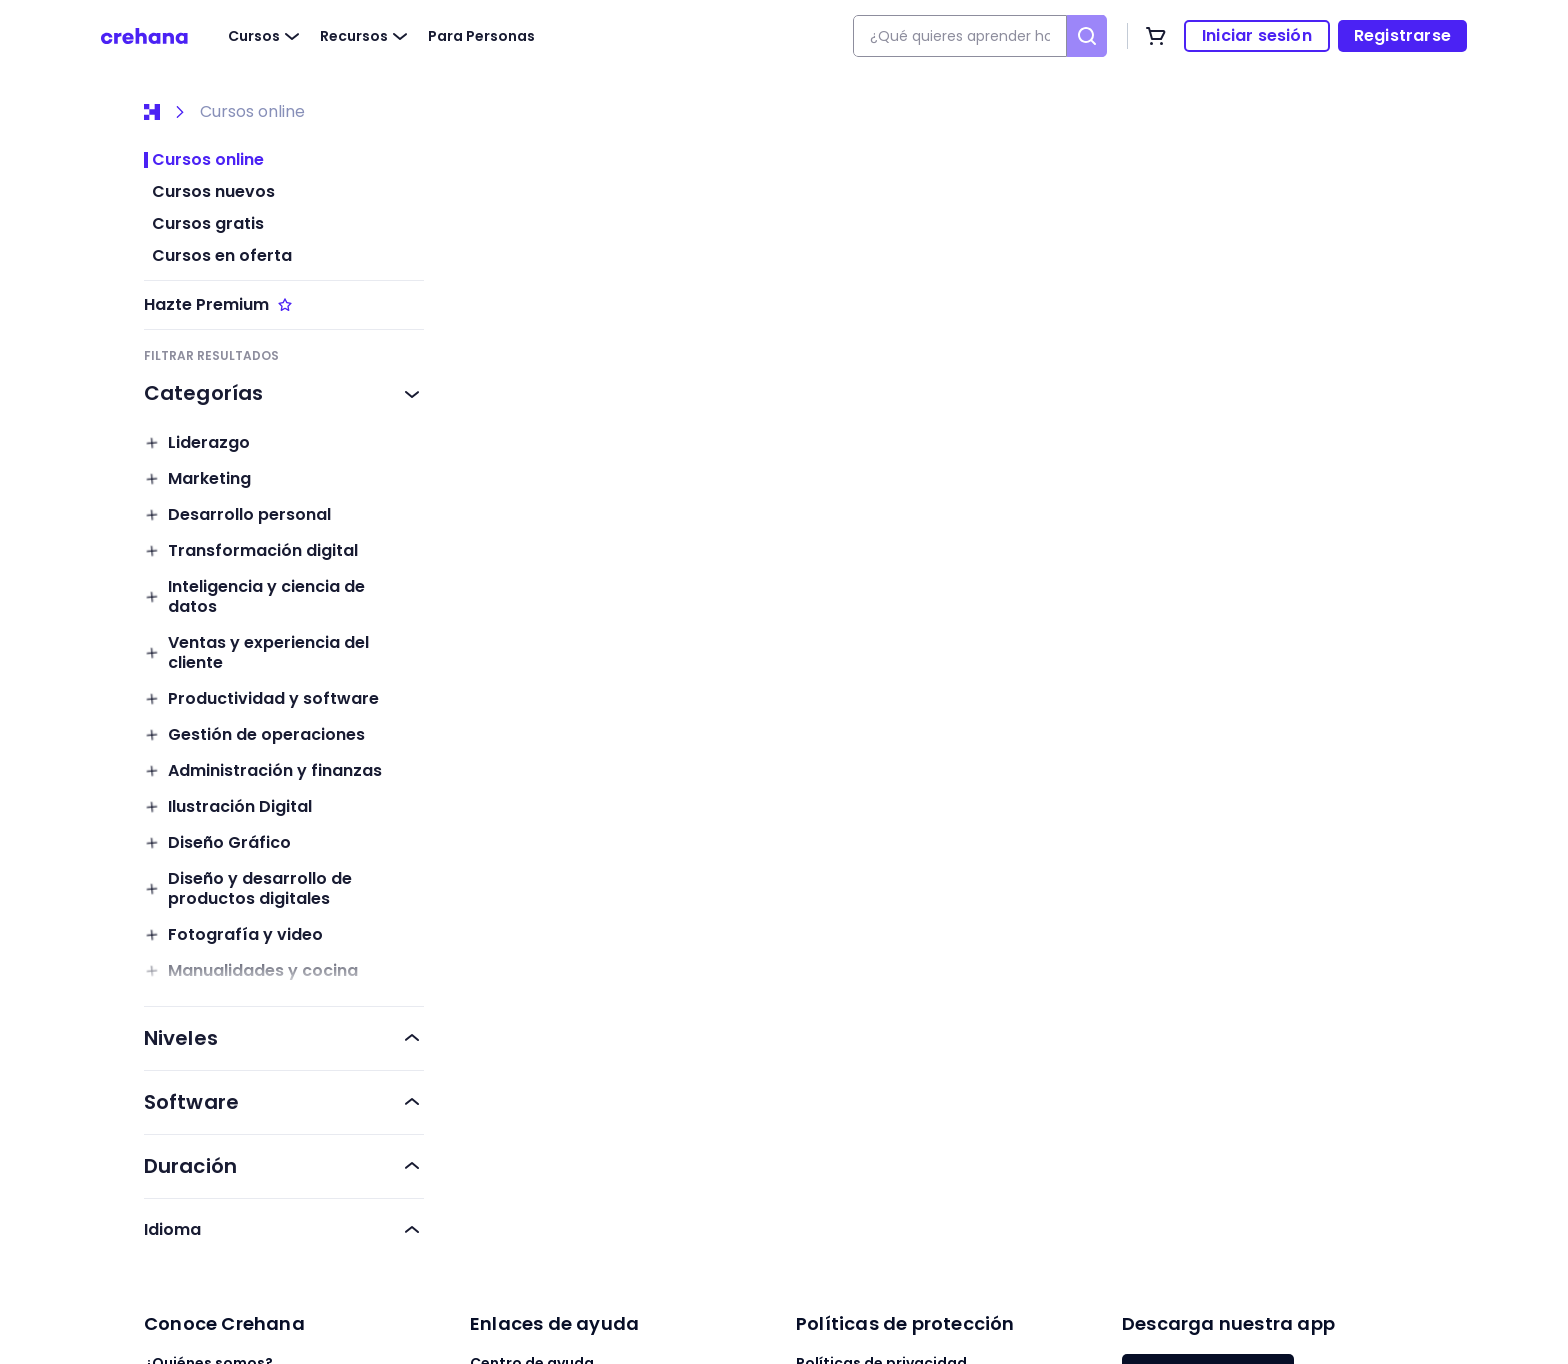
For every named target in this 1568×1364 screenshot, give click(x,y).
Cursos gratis (208, 224)
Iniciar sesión (1257, 35)
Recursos (366, 36)
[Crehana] (144, 36)
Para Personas (481, 36)
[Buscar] (1087, 36)
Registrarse (1402, 35)
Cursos (266, 36)
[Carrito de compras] (1156, 36)
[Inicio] (152, 112)
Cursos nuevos (213, 192)
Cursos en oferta (222, 256)
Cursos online (252, 112)
